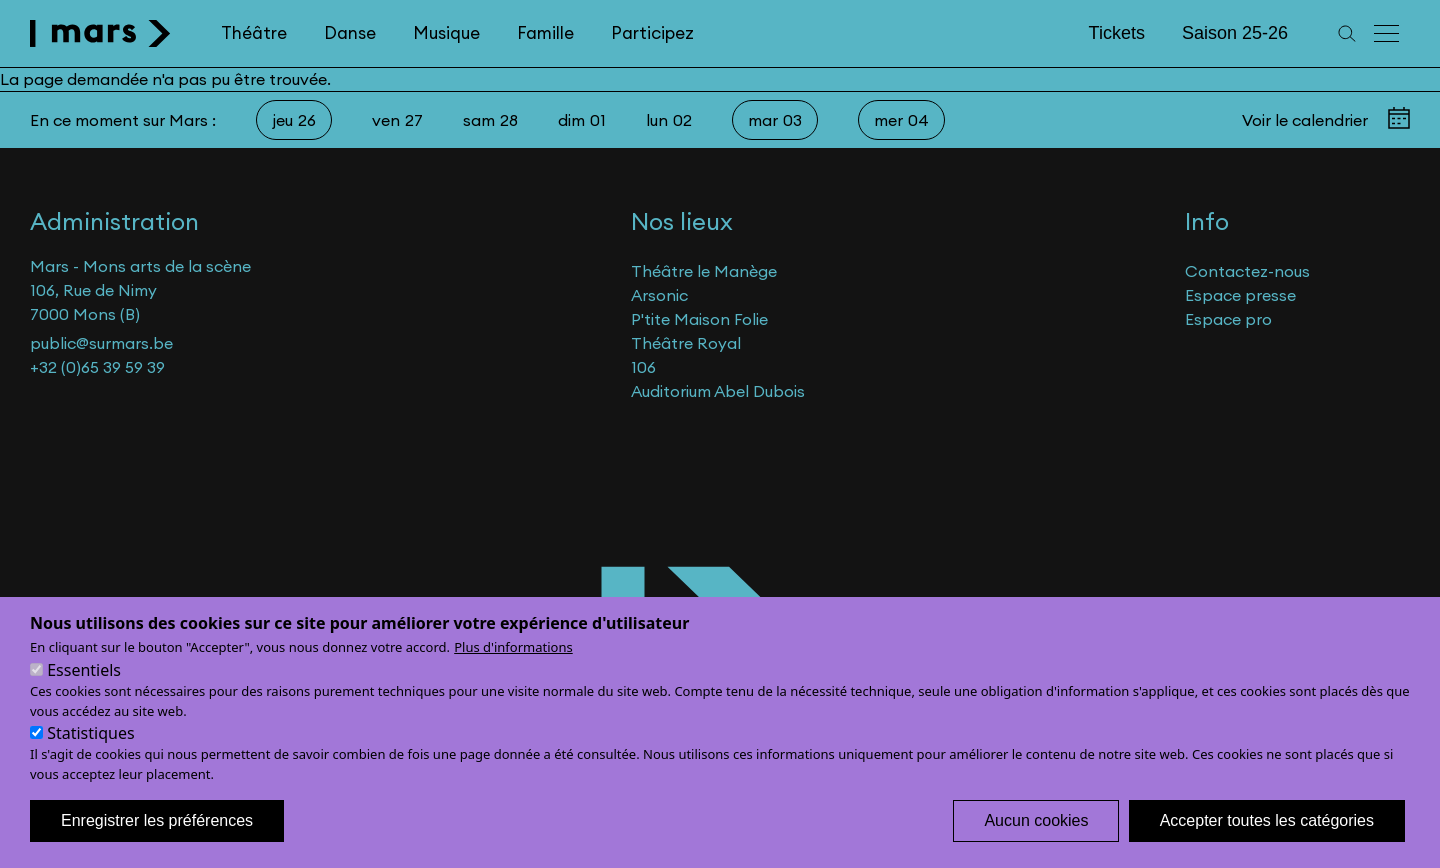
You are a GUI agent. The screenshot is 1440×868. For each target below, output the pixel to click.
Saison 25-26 (1235, 33)
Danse (350, 33)
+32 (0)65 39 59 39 (97, 367)
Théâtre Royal (686, 343)
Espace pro (1228, 319)
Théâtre (254, 33)
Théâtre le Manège (704, 271)
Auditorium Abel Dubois (718, 391)
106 (643, 367)
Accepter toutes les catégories (1267, 843)
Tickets (1117, 33)
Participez (652, 33)
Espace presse (1240, 295)
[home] (100, 33)
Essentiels (84, 693)
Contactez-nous (1247, 271)
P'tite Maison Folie (699, 319)
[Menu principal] (1388, 33)
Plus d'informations (513, 670)
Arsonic (659, 295)
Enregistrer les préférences (157, 843)
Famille (545, 33)
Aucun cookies (1036, 843)
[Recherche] (1347, 33)
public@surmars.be (101, 343)
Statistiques (90, 756)
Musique (446, 33)
